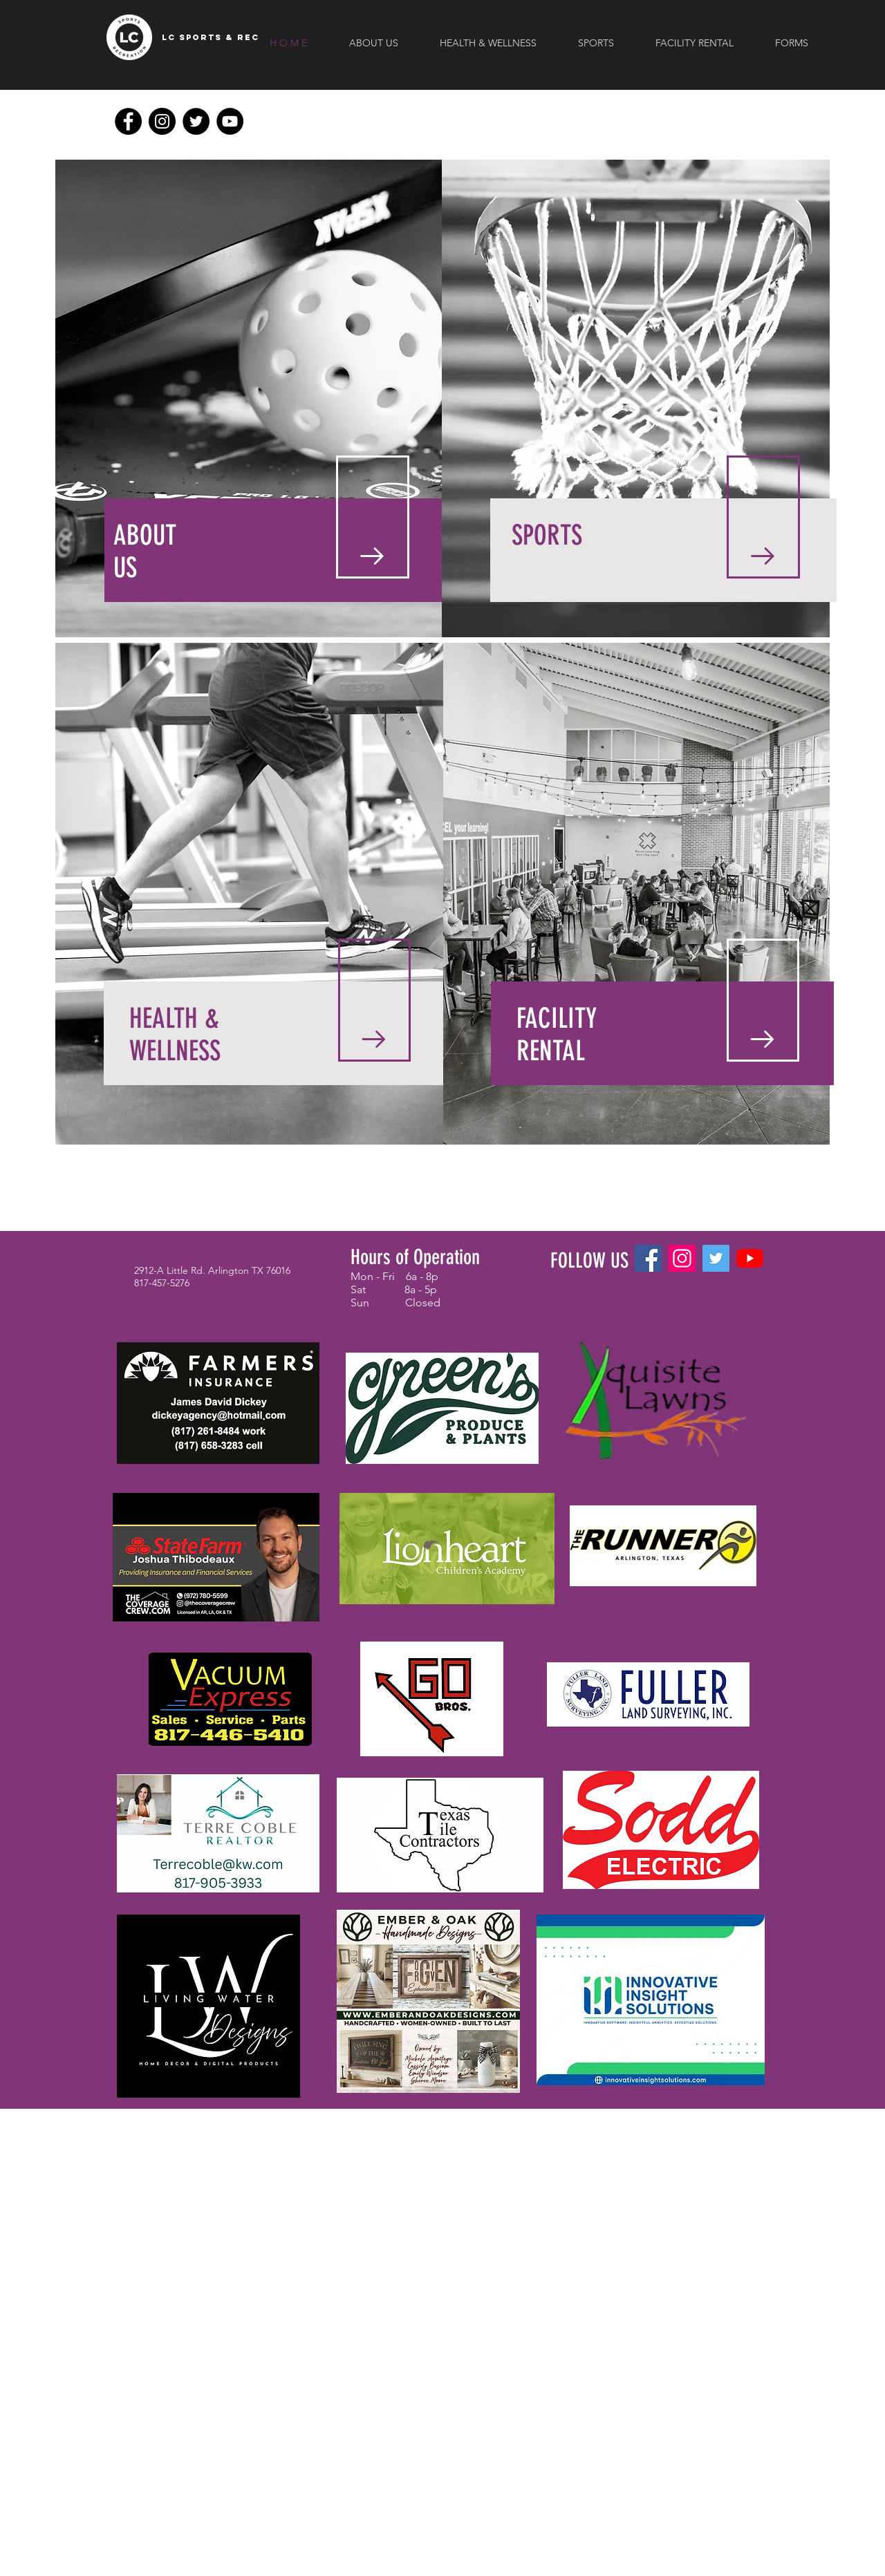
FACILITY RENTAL (556, 1034)
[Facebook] (128, 121)
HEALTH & (174, 1018)
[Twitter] (196, 121)
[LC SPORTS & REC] (210, 37)
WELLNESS (175, 1051)
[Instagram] (162, 121)
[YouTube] (229, 121)
